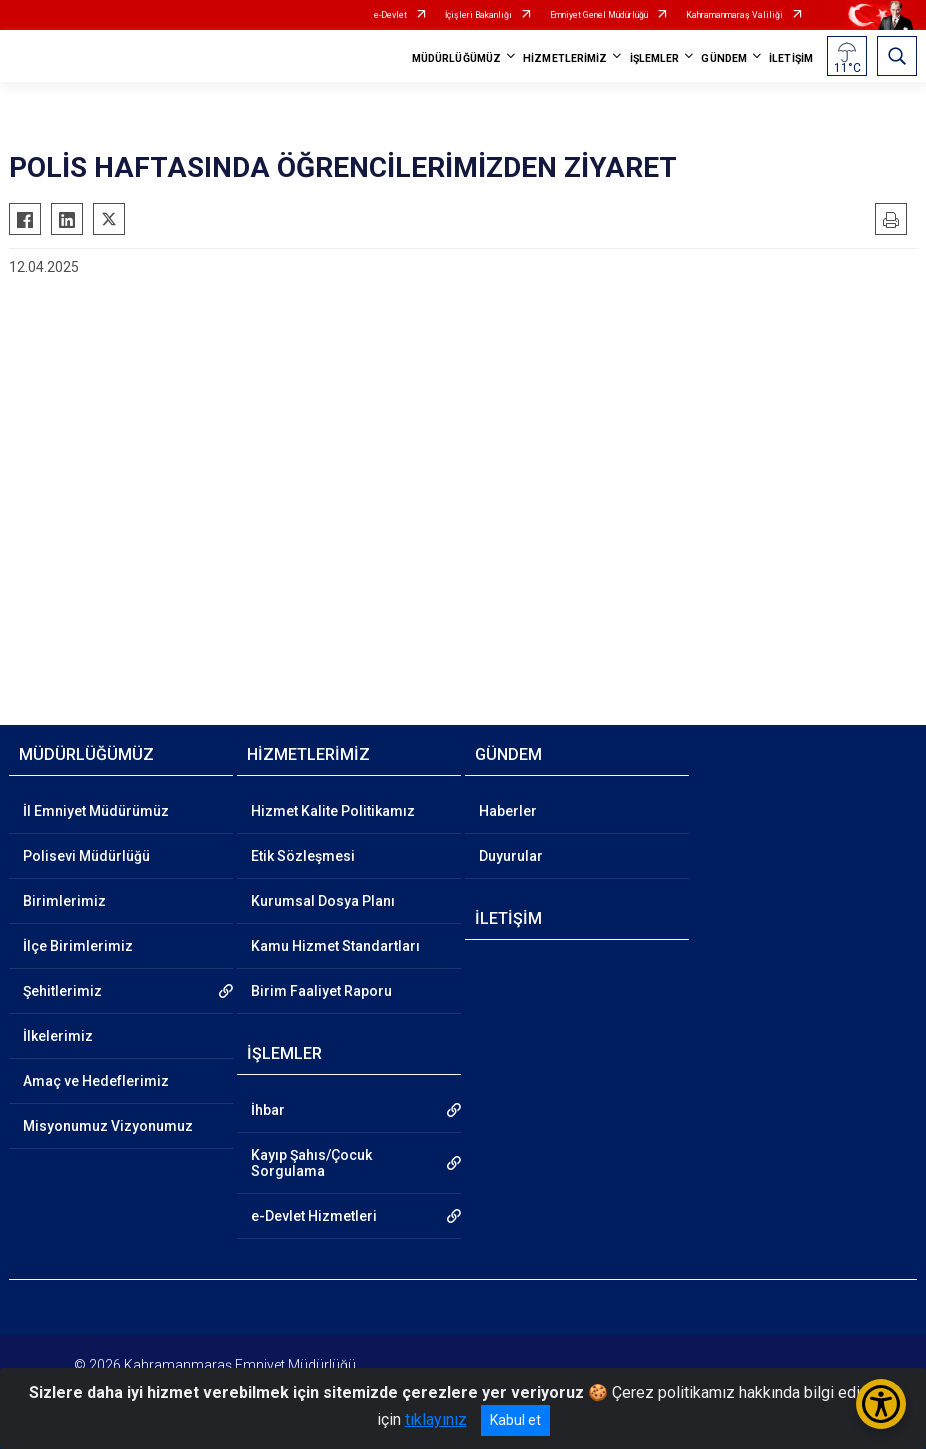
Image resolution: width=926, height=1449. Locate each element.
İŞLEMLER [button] (655, 58)
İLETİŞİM (791, 58)
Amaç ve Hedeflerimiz (96, 1081)
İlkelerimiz (58, 1036)
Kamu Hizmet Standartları (335, 946)
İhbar (268, 1110)
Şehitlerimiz (62, 991)
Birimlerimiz (64, 901)
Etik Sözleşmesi (303, 856)
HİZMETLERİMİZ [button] (565, 58)
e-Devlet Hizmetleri (314, 1216)
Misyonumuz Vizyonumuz (108, 1126)
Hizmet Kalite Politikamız (333, 811)
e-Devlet (390, 15)
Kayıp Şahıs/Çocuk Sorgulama (311, 1163)
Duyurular (511, 856)
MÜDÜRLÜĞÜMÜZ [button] (456, 58)
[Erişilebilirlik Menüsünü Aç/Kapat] (881, 1404)
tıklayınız (436, 1419)
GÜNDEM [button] (724, 58)
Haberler (508, 811)
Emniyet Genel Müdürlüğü (599, 15)
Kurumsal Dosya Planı (323, 901)
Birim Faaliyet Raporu (321, 991)
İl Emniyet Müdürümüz (96, 811)
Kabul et (515, 1420)
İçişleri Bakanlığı (478, 15)
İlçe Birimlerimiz (78, 946)
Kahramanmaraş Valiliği (734, 15)
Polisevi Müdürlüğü (86, 856)
